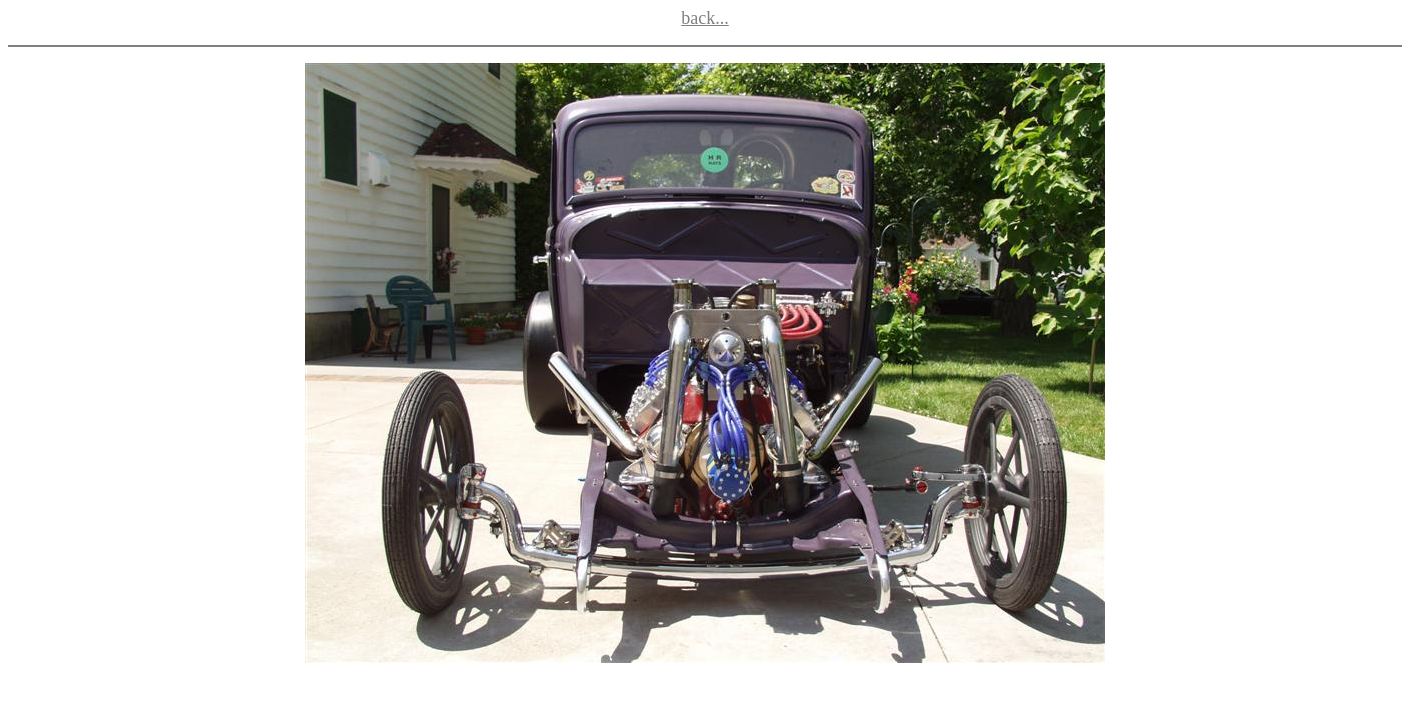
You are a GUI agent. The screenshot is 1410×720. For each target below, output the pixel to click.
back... (704, 18)
